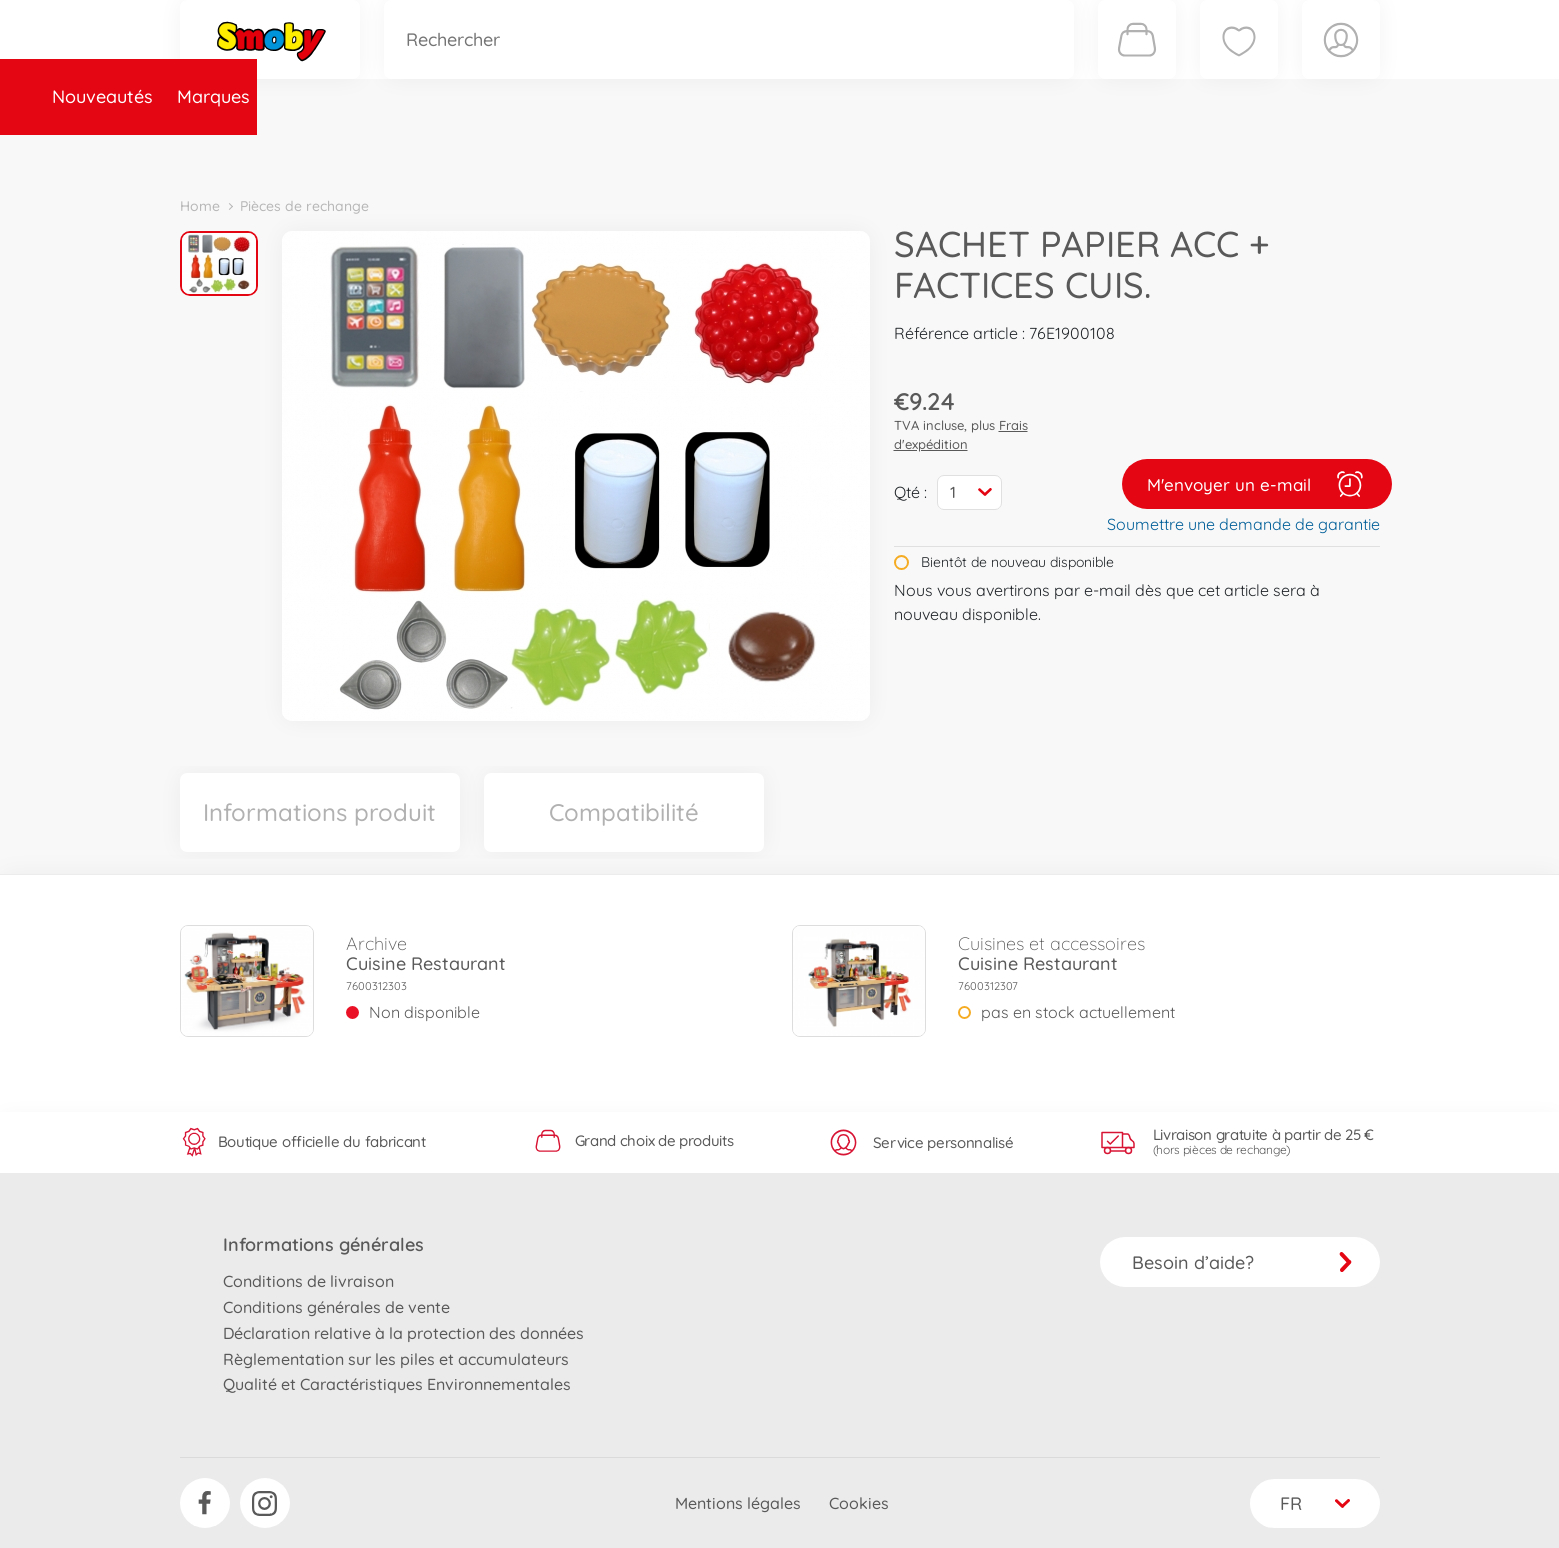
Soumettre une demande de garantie (1243, 524)
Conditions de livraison (308, 1281)
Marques (353, 153)
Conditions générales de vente (336, 1307)
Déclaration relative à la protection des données (403, 1333)
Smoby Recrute (1261, 153)
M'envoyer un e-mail (1257, 484)
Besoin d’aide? (1242, 1262)
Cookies (859, 1503)
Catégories (460, 153)
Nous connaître (1050, 153)
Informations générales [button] (323, 1244)
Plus (1156, 153)
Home (200, 206)
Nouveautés (242, 153)
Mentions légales (738, 1503)
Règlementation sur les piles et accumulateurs (396, 1359)
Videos (745, 153)
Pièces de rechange (611, 153)
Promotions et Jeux (880, 153)
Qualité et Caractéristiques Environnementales (397, 1384)
